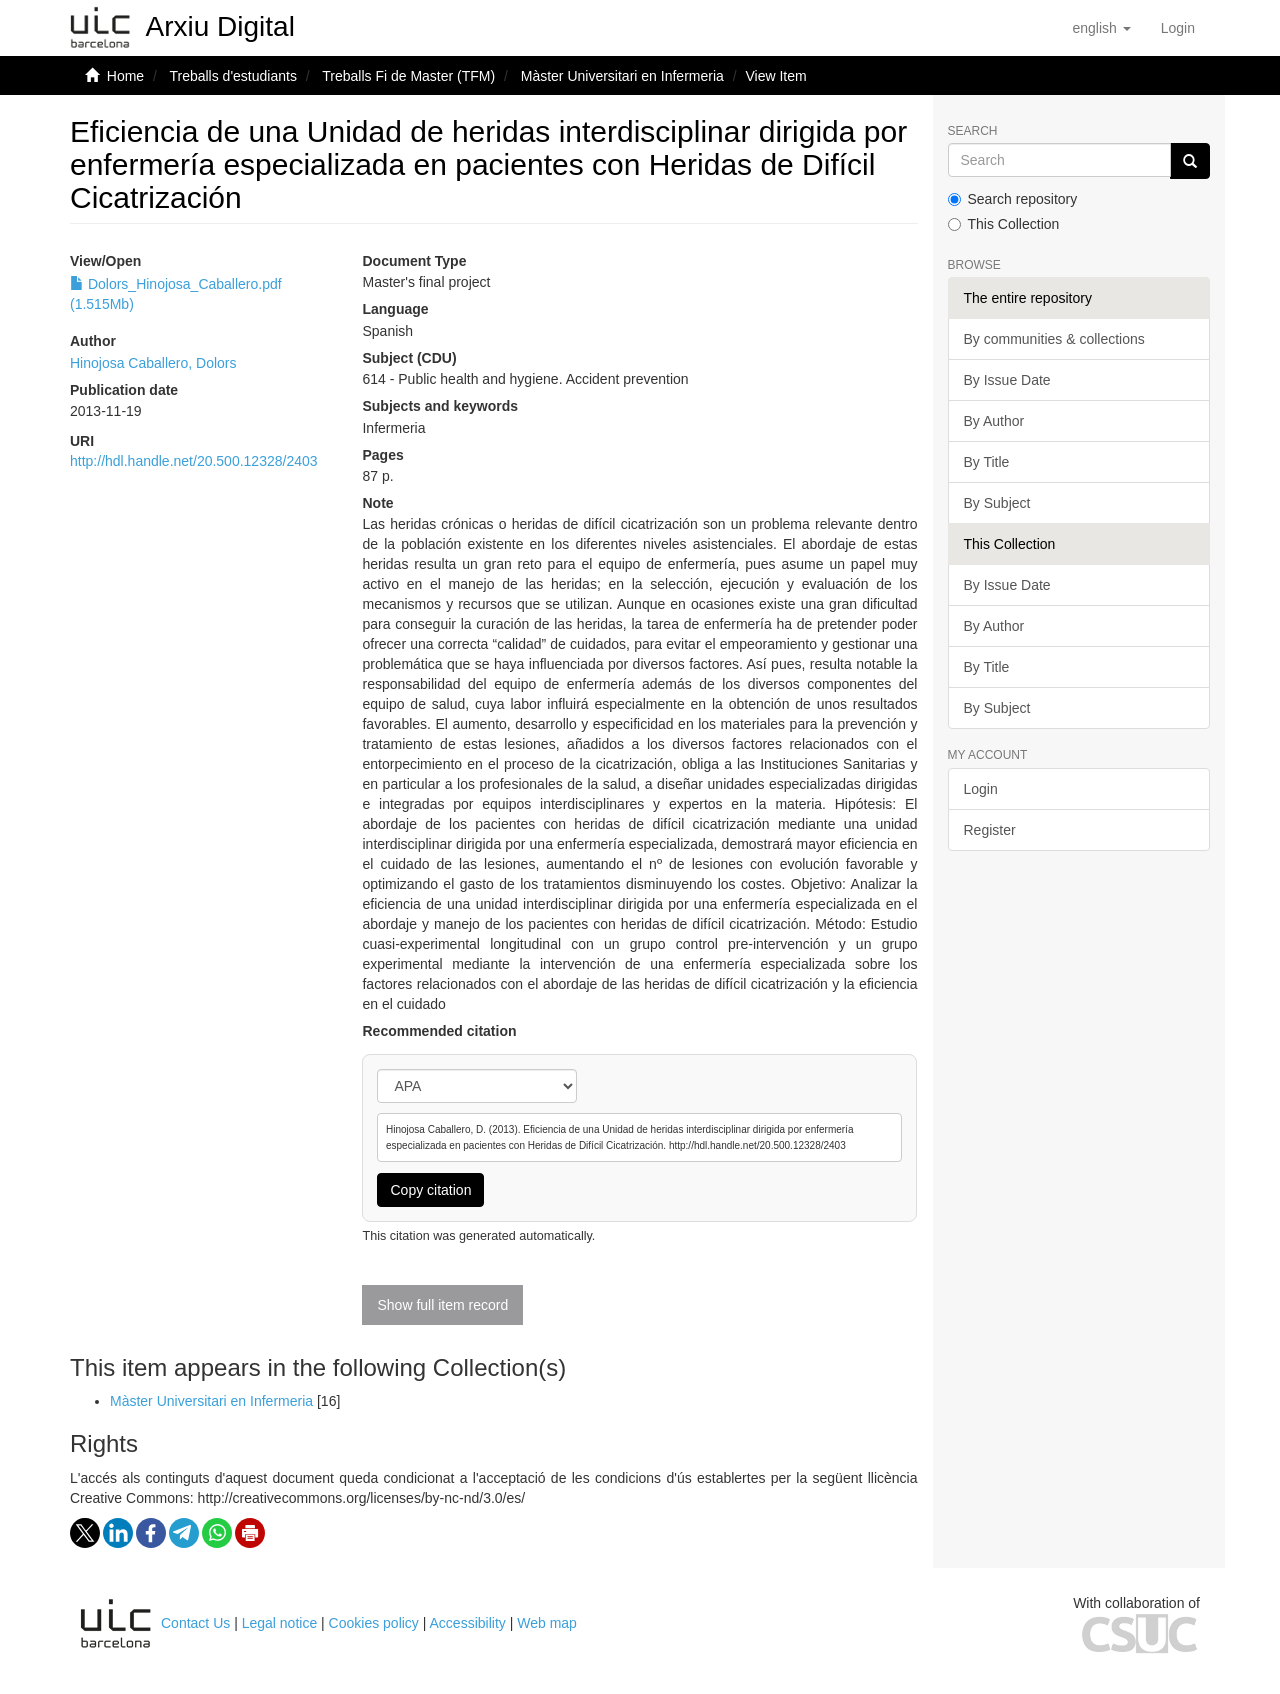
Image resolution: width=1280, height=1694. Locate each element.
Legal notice (280, 1623)
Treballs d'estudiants (232, 76)
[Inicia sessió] (1178, 28)
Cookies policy (374, 1623)
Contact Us (195, 1623)
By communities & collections (1054, 339)
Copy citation (430, 1190)
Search (973, 131)
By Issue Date (1007, 380)
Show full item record (442, 1305)
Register (990, 830)
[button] (1101, 28)
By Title (987, 462)
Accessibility (468, 1623)
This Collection (1004, 224)
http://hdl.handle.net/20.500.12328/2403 (194, 461)
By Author (994, 421)
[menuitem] (1178, 28)
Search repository (1013, 199)
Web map (547, 1623)
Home (125, 76)
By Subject (997, 503)
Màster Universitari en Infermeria (622, 76)
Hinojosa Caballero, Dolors (153, 363)
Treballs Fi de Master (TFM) (408, 76)
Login (981, 789)
